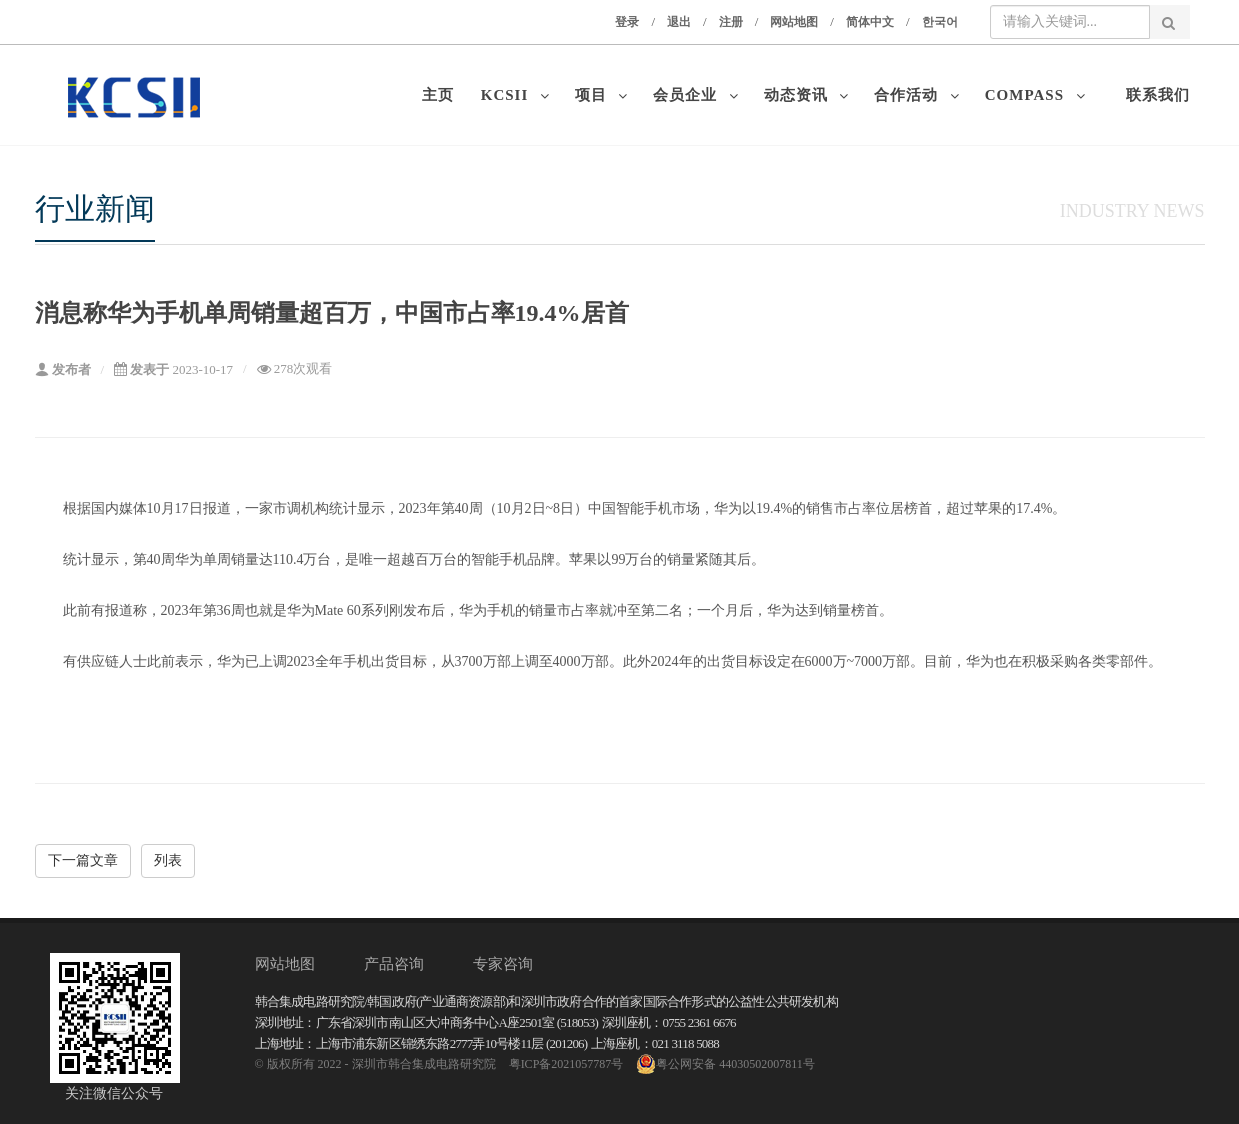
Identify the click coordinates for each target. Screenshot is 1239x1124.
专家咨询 (503, 964)
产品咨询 (394, 964)
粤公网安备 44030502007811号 (725, 1064)
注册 (731, 22)
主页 (443, 95)
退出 (679, 22)
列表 (168, 860)
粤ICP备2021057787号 (566, 1064)
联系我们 (1158, 95)
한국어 (940, 22)
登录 (627, 22)
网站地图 (794, 22)
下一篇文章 (83, 860)
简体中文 (870, 22)
